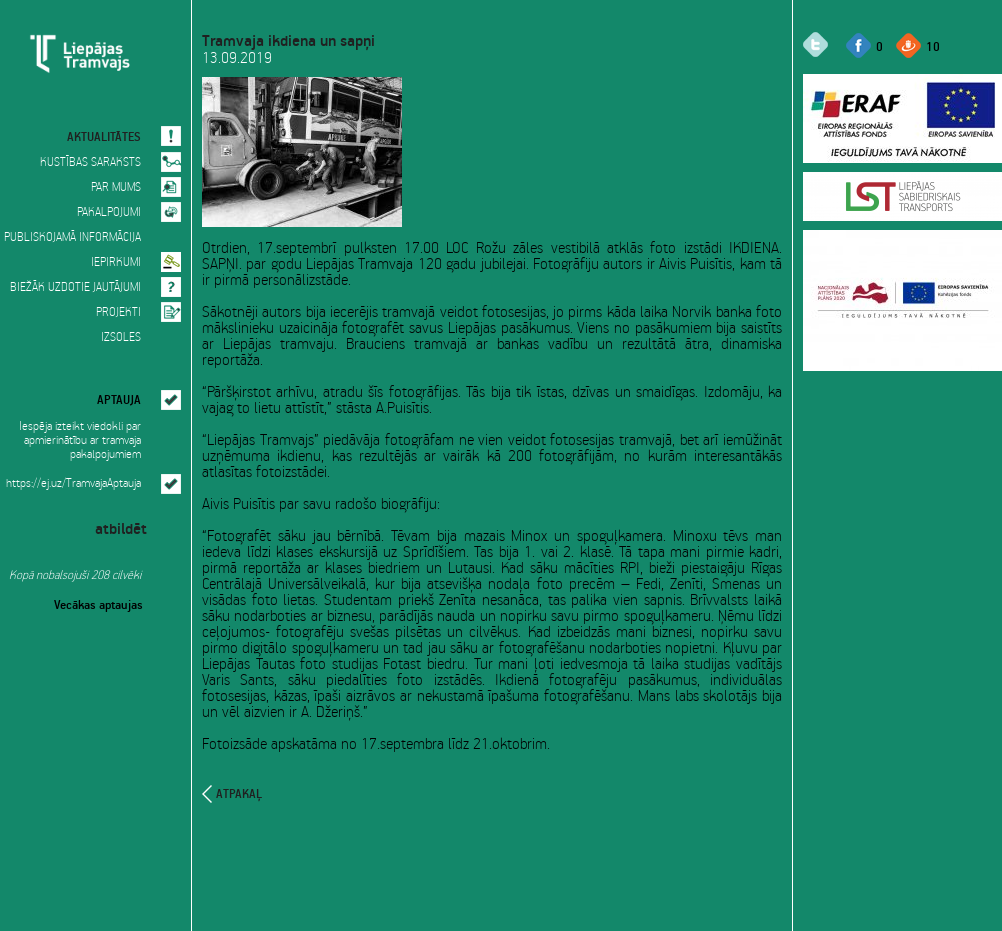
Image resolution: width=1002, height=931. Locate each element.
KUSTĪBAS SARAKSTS (90, 162)
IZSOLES (121, 337)
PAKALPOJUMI (109, 212)
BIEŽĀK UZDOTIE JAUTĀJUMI (75, 287)
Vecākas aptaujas (98, 603)
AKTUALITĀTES (104, 135)
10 (933, 45)
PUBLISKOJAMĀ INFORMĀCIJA (72, 237)
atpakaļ (239, 794)
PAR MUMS (116, 187)
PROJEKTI (118, 312)
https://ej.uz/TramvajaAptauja (73, 483)
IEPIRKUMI (116, 262)
